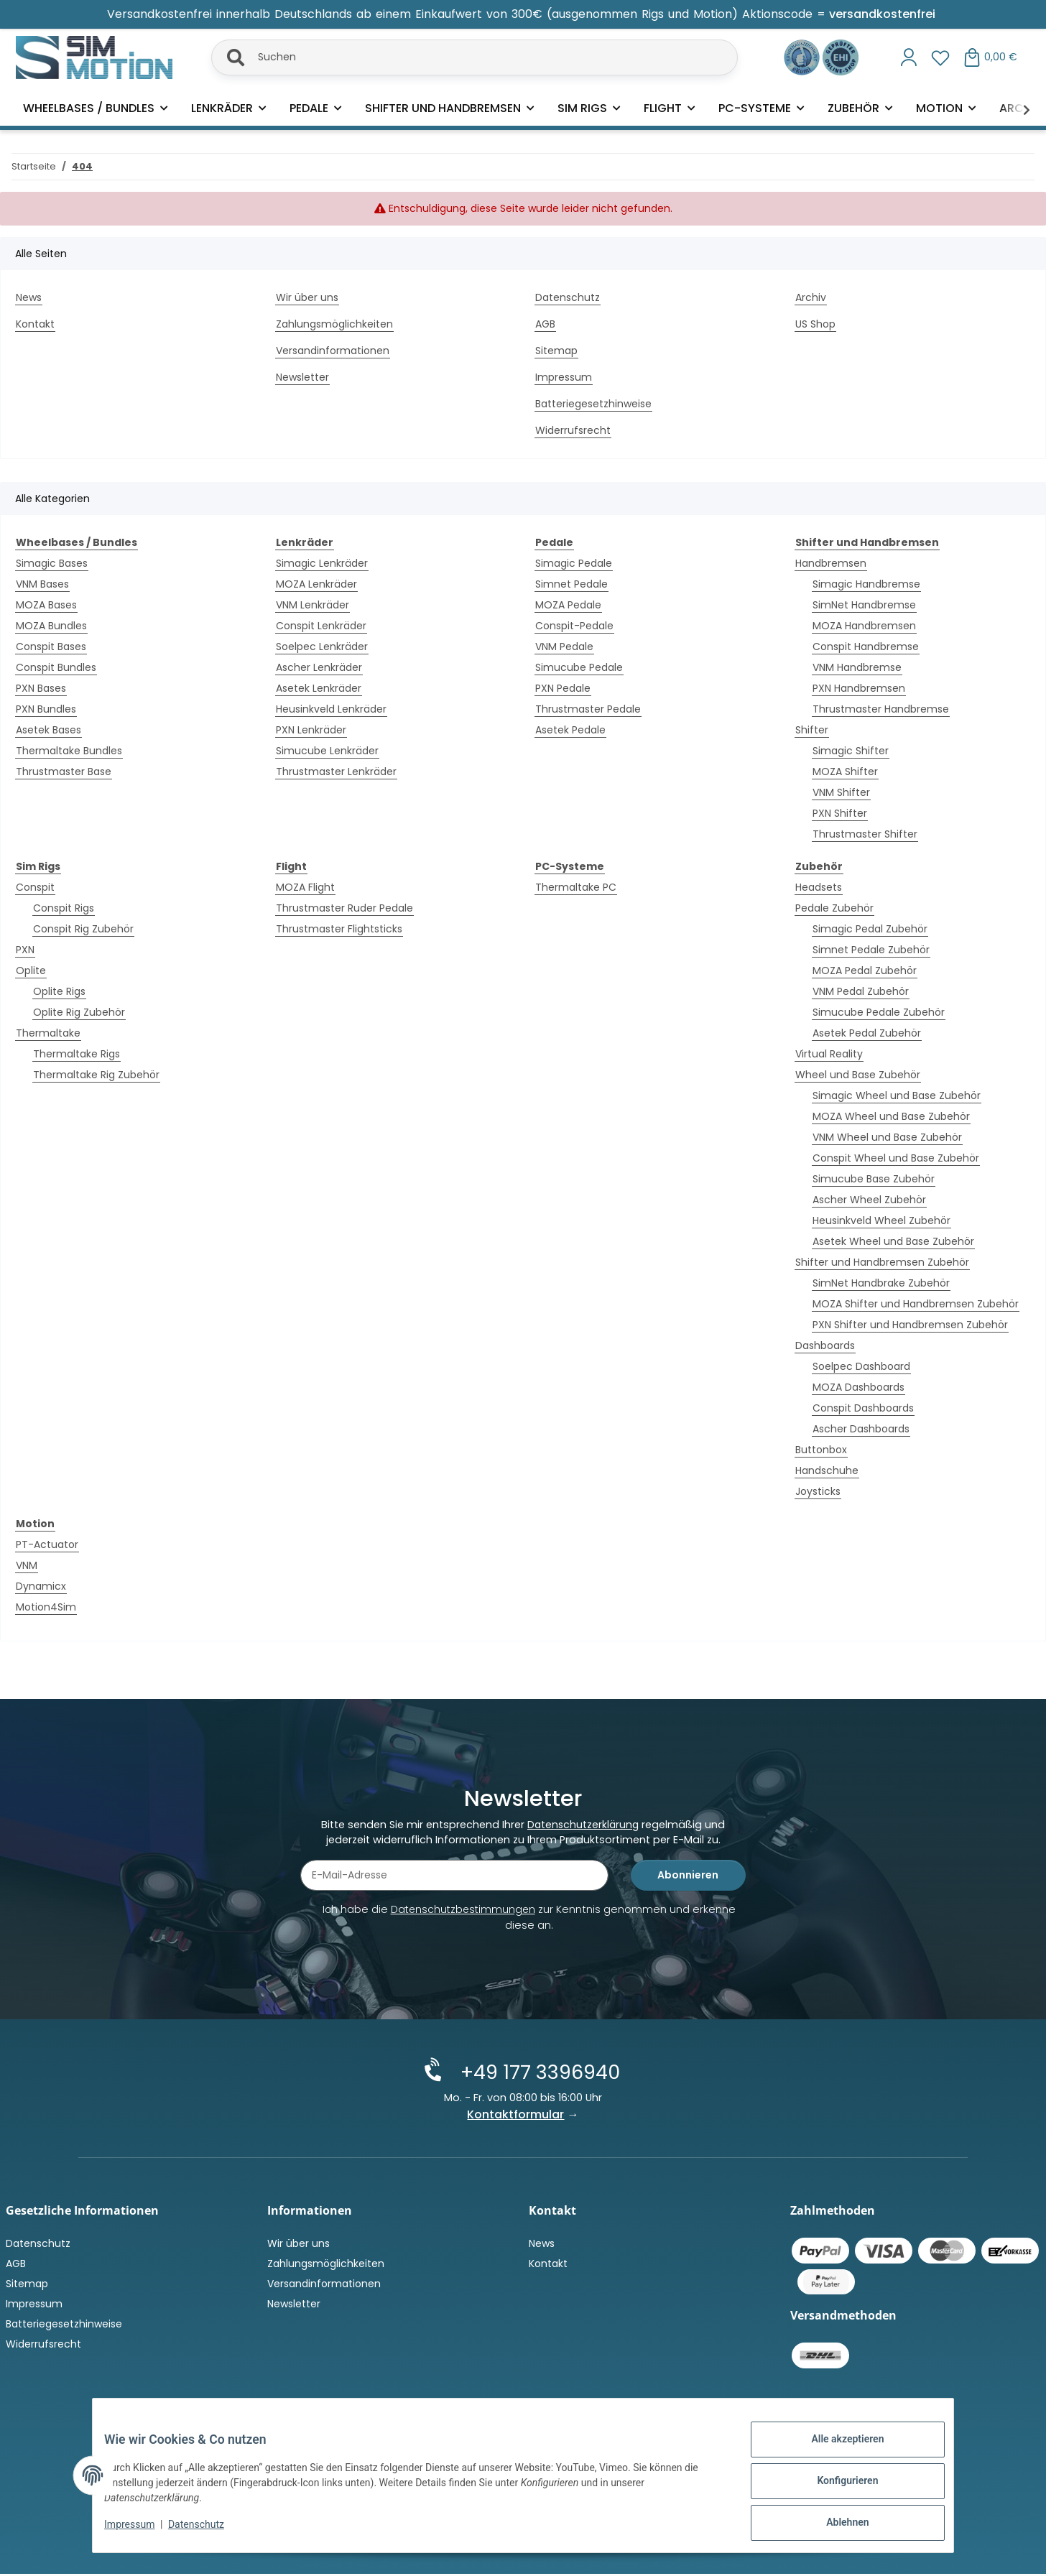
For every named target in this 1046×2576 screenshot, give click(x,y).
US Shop (815, 324)
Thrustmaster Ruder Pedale (344, 908)
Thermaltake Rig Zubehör (96, 1074)
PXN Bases (41, 688)
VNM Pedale (564, 646)
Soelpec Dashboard (861, 1366)
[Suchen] (474, 57)
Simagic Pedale (573, 563)
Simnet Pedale (571, 584)
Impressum (141, 2531)
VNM (26, 1565)
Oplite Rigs (59, 991)
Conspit (35, 887)
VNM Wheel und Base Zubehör (887, 1137)
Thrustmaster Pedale (588, 709)
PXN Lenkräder (311, 730)
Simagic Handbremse (866, 584)
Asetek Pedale (570, 730)
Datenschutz (208, 2531)
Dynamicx (41, 1586)
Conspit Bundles (56, 667)
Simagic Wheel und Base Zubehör (897, 1095)
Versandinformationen (332, 350)
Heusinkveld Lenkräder (331, 709)
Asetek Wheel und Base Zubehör (893, 1241)
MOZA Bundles (51, 625)
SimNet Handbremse (864, 605)
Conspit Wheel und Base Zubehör (896, 1158)
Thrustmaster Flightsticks (339, 929)
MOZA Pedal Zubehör (865, 970)
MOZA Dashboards (858, 1387)
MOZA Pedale (568, 605)
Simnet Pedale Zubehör (871, 949)
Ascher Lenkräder (319, 667)
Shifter (811, 730)
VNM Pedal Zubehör (861, 991)
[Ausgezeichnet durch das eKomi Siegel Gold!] (803, 56)
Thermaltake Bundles (69, 750)
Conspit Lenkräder (321, 625)
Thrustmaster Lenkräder (336, 771)
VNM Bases (42, 584)
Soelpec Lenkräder (322, 646)
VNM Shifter (841, 792)
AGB (545, 324)
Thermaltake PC (575, 887)
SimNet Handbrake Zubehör (881, 1283)
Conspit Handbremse (866, 646)
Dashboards (825, 1345)
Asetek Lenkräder (318, 688)
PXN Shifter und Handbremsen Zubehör (910, 1324)
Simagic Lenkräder (322, 563)
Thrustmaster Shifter (865, 834)
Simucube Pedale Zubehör (879, 1012)
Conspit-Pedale (574, 625)
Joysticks (818, 1491)
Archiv (810, 297)
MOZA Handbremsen (864, 625)
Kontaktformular (516, 2116)
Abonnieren (687, 1879)
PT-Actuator (47, 1544)
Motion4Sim (46, 1607)
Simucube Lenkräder (327, 750)
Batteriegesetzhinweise (593, 404)
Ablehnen (836, 2525)
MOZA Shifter (845, 771)
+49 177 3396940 (535, 2075)
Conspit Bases (51, 646)
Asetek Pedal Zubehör (867, 1033)
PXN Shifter (840, 813)
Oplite (31, 970)
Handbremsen (830, 563)
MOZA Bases (46, 605)
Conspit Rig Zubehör (83, 929)
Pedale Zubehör (834, 908)
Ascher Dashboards (861, 1429)
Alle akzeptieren (836, 2450)
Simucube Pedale (579, 667)
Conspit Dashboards (863, 1408)
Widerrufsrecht (573, 430)
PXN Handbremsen (859, 688)
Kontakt (35, 324)
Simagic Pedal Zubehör (870, 929)
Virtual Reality (829, 1054)
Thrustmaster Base (63, 771)
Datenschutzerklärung (583, 1829)
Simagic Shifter (851, 750)
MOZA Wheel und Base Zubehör (891, 1116)
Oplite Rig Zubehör (79, 1012)
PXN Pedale (563, 688)
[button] (909, 57)
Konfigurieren (835, 2487)
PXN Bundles (46, 709)
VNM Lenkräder (312, 605)
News (29, 297)
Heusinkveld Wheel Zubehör (881, 1220)
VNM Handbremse (857, 667)
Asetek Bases (48, 730)
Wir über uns (307, 297)
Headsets (818, 887)
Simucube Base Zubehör (874, 1179)
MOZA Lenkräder (316, 584)
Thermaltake (48, 1033)
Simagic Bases (52, 563)
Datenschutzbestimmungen (463, 1913)
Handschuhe (826, 1470)
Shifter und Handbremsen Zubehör (882, 1262)
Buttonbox (821, 1449)
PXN (25, 949)
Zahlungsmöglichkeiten (334, 324)
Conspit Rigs (63, 908)
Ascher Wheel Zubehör (869, 1199)
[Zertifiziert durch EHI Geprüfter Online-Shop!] (840, 56)
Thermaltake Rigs (76, 1054)
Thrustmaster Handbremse (881, 709)
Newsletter (302, 377)
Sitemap (556, 350)
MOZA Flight (305, 887)
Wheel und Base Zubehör (857, 1074)
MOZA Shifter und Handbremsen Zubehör (916, 1304)
